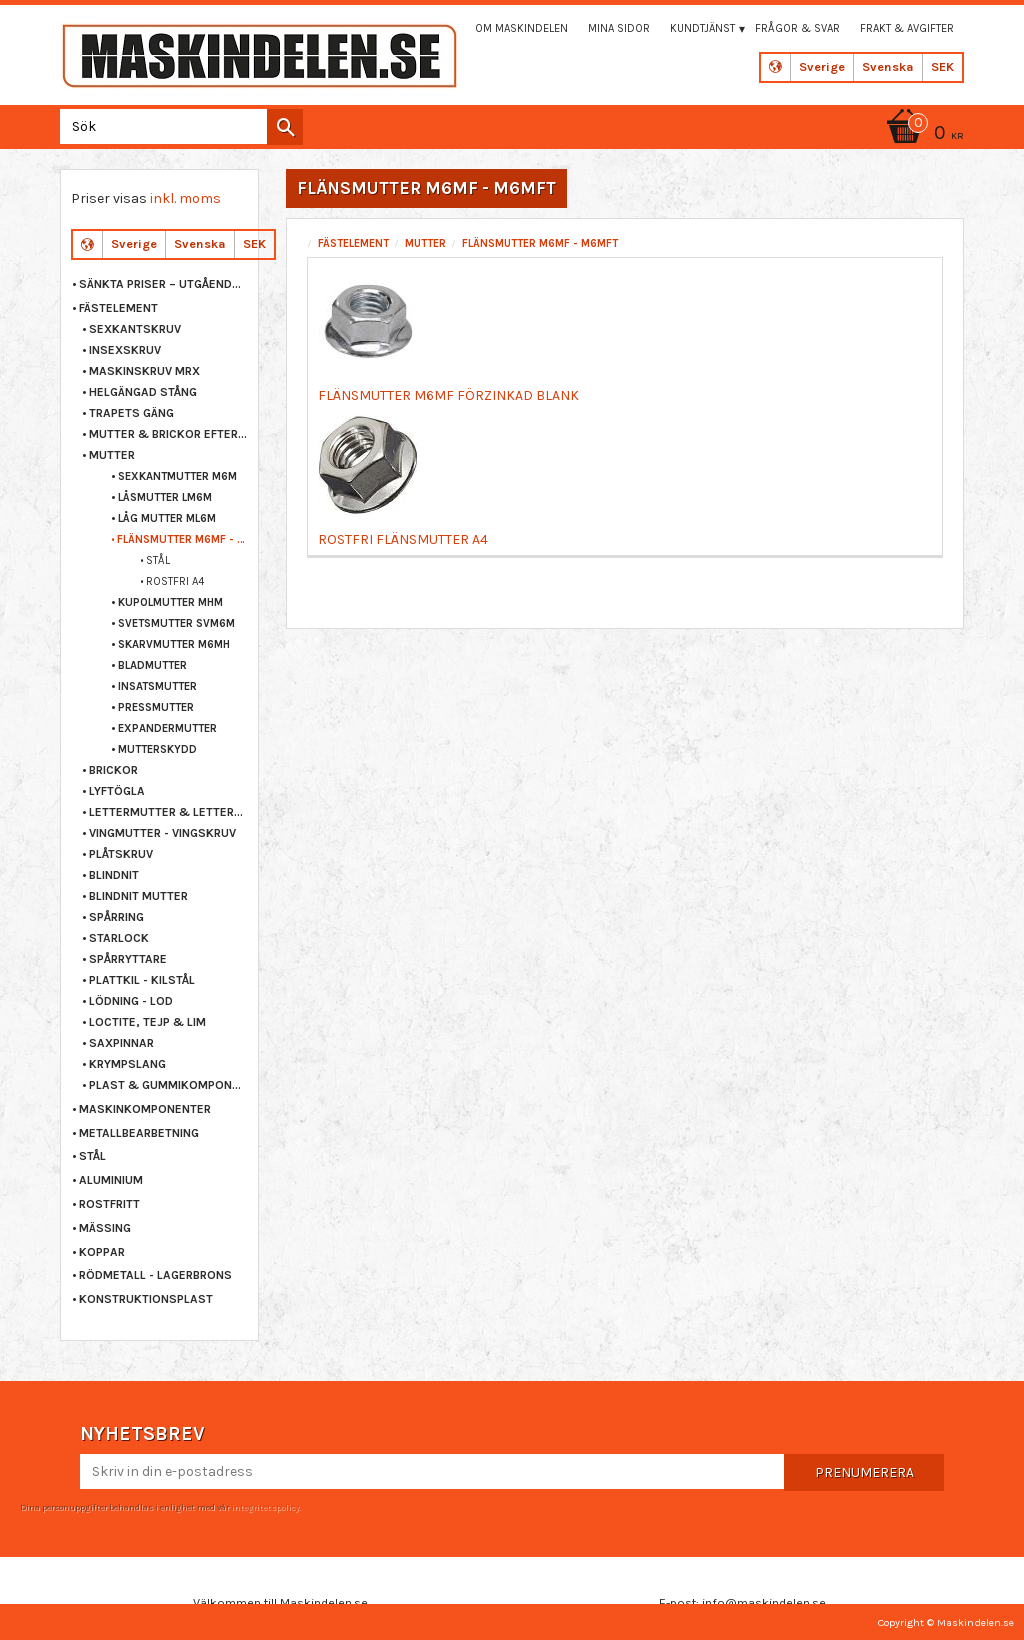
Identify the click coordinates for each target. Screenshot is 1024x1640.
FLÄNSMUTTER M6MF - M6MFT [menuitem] (182, 539)
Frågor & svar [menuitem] (797, 28)
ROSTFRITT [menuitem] (109, 1204)
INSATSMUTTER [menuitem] (157, 686)
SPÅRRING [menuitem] (116, 917)
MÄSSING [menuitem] (105, 1228)
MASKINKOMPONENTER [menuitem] (145, 1109)
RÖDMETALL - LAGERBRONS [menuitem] (155, 1275)
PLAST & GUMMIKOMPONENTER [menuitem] (168, 1085)
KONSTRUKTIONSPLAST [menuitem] (146, 1299)
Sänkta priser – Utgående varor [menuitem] (163, 284)
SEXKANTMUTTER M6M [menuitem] (177, 476)
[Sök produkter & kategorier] (177, 126)
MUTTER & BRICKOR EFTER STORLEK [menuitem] (168, 434)
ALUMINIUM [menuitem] (111, 1180)
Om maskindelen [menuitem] (521, 28)
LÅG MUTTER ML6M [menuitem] (167, 518)
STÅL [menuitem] (158, 560)
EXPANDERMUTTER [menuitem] (167, 728)
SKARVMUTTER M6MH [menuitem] (174, 644)
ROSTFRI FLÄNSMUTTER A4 (403, 539)
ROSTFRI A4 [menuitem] (175, 581)
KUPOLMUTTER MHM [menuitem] (170, 602)
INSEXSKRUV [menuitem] (125, 350)
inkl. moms (185, 198)
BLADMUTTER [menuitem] (152, 665)
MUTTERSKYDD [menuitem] (157, 749)
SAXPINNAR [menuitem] (121, 1043)
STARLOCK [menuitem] (119, 938)
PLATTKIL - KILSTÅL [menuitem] (142, 980)
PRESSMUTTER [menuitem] (156, 707)
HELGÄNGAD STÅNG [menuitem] (143, 392)
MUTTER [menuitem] (112, 455)
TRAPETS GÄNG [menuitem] (131, 413)
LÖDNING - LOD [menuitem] (131, 1001)
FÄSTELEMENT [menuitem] (118, 308)
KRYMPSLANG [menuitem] (127, 1064)
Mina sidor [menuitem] (619, 28)
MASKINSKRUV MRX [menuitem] (144, 371)
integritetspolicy (265, 1507)
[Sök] (285, 127)
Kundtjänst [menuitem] (702, 28)
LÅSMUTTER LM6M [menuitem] (165, 497)
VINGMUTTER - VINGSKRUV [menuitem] (162, 833)
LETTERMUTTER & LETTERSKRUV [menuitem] (168, 812)
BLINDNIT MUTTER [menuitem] (138, 896)
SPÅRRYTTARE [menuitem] (128, 959)
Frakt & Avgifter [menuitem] (907, 28)
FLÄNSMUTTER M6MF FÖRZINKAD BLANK (448, 395)
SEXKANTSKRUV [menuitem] (135, 329)
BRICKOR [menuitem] (113, 770)
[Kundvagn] (922, 134)
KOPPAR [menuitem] (102, 1252)
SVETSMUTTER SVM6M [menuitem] (176, 623)
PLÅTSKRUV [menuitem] (121, 854)
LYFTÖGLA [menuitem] (117, 791)
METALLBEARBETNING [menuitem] (139, 1133)
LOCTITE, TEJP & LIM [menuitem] (147, 1022)
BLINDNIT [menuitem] (114, 875)
